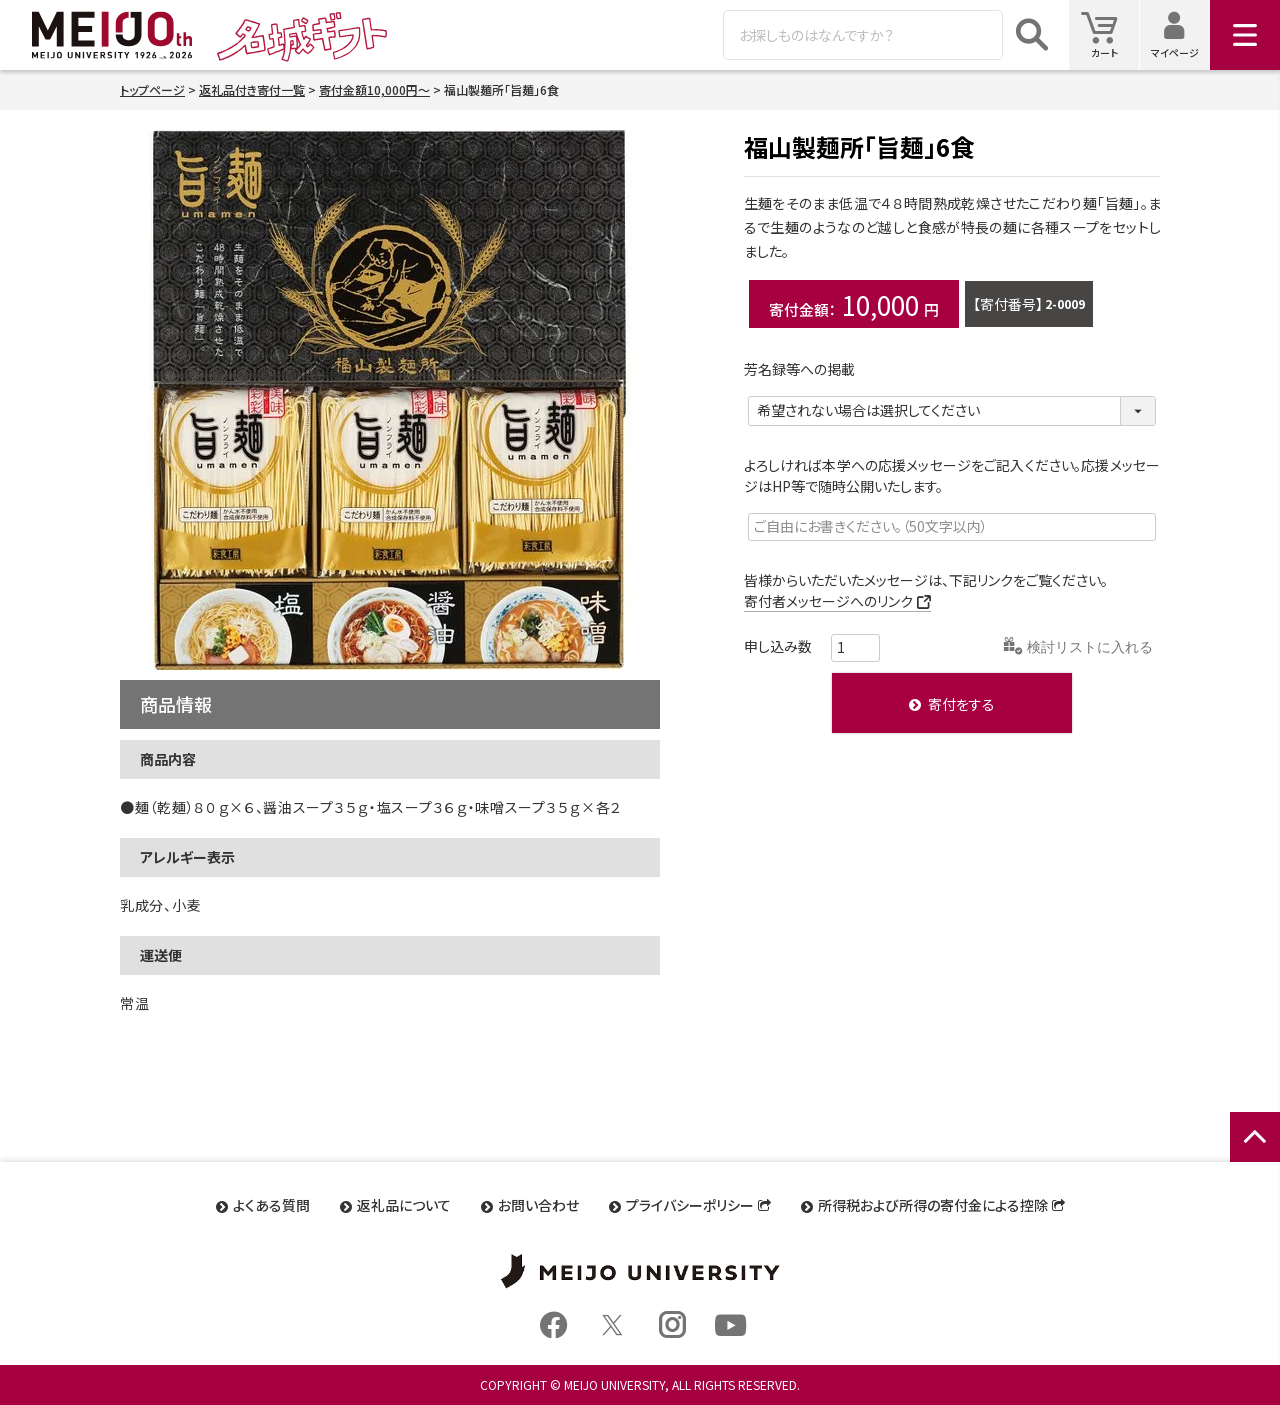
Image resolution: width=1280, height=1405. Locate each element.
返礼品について (404, 1205)
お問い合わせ (538, 1205)
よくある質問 (271, 1205)
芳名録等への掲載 (806, 369)
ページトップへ (1255, 1158)
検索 (1032, 35)
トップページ (152, 89)
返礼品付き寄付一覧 (252, 89)
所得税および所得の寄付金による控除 (933, 1205)
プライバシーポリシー (690, 1205)
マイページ (1180, 34)
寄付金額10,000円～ (374, 89)
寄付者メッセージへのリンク (828, 601)
